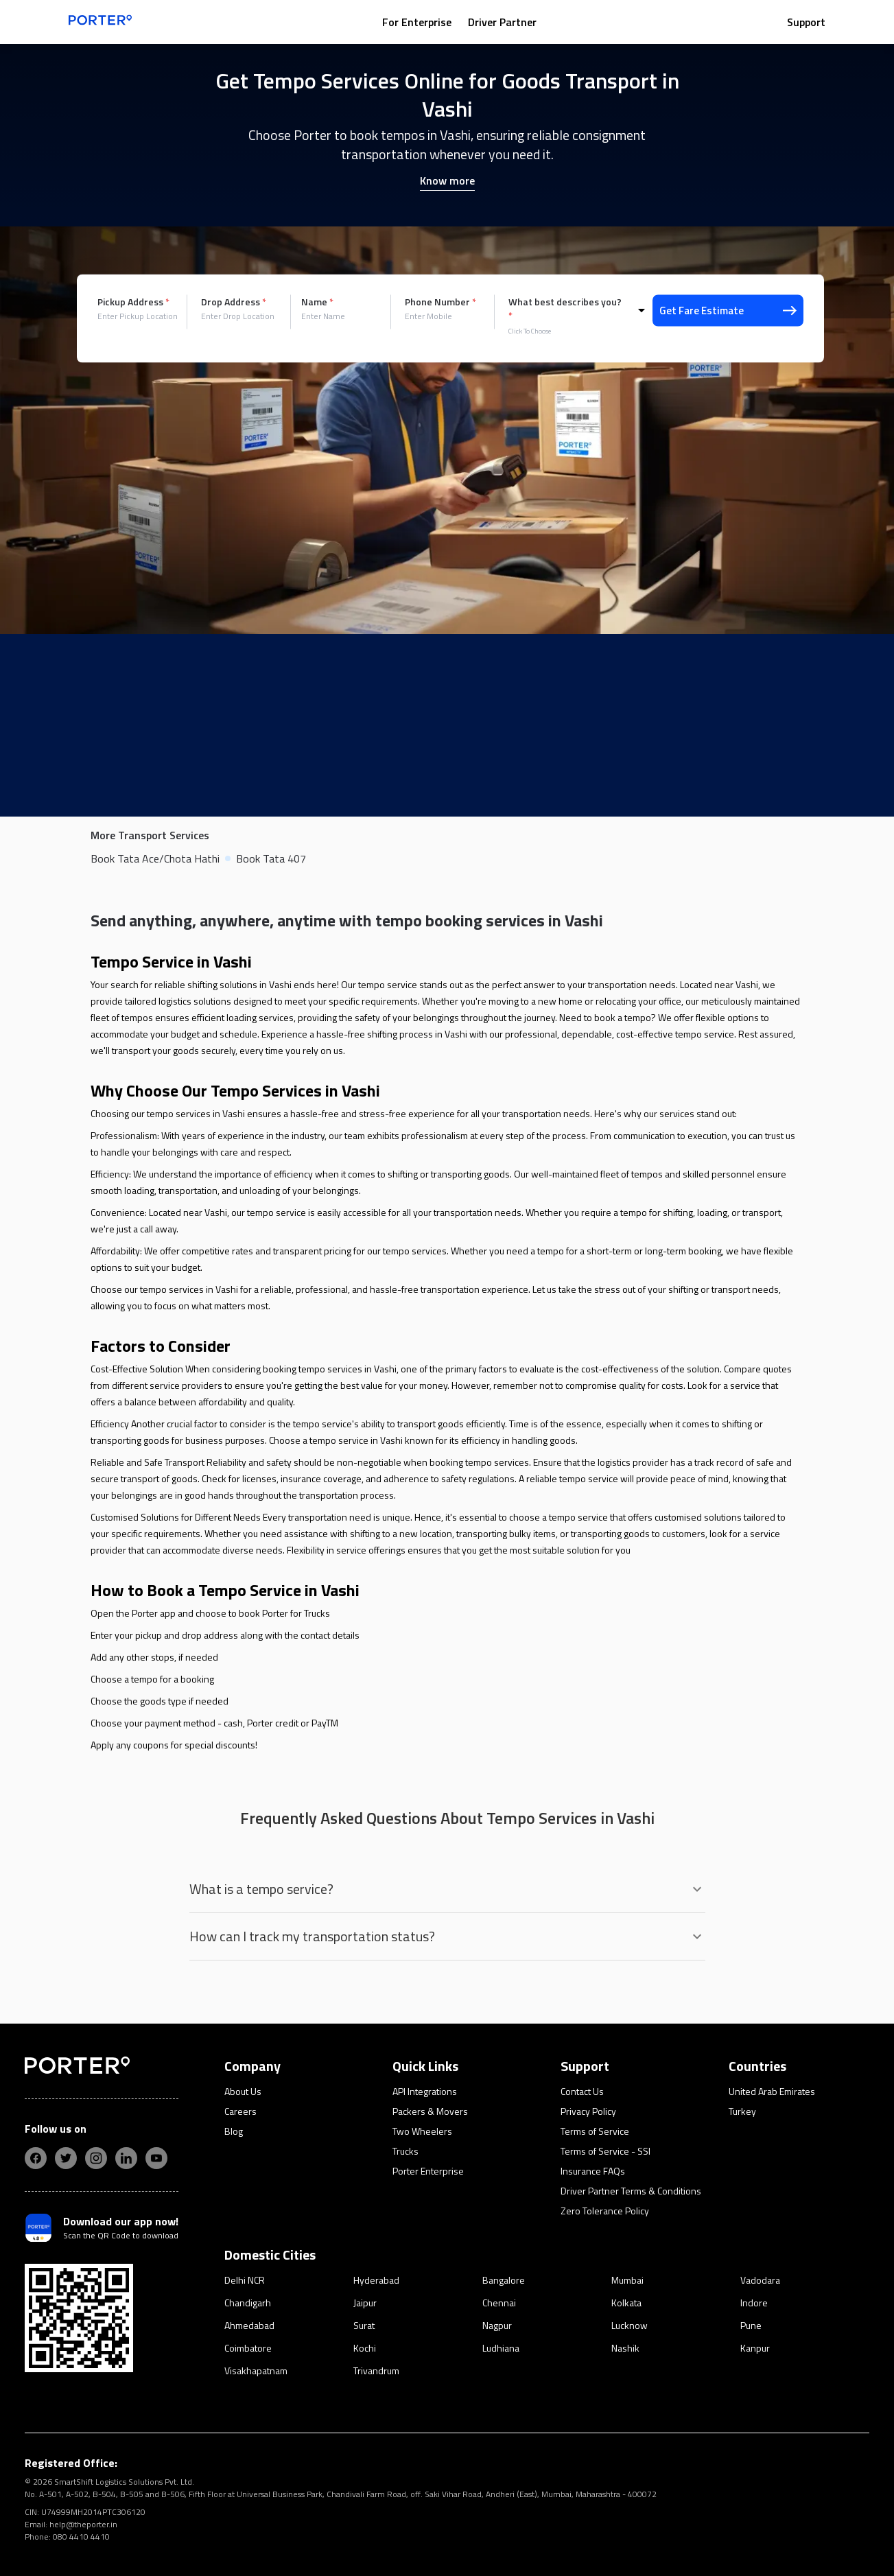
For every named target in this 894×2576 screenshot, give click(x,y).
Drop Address (233, 302)
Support (806, 22)
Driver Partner (502, 22)
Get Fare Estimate (728, 310)
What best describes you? (565, 309)
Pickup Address (133, 302)
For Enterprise (416, 22)
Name (317, 302)
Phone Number (440, 302)
